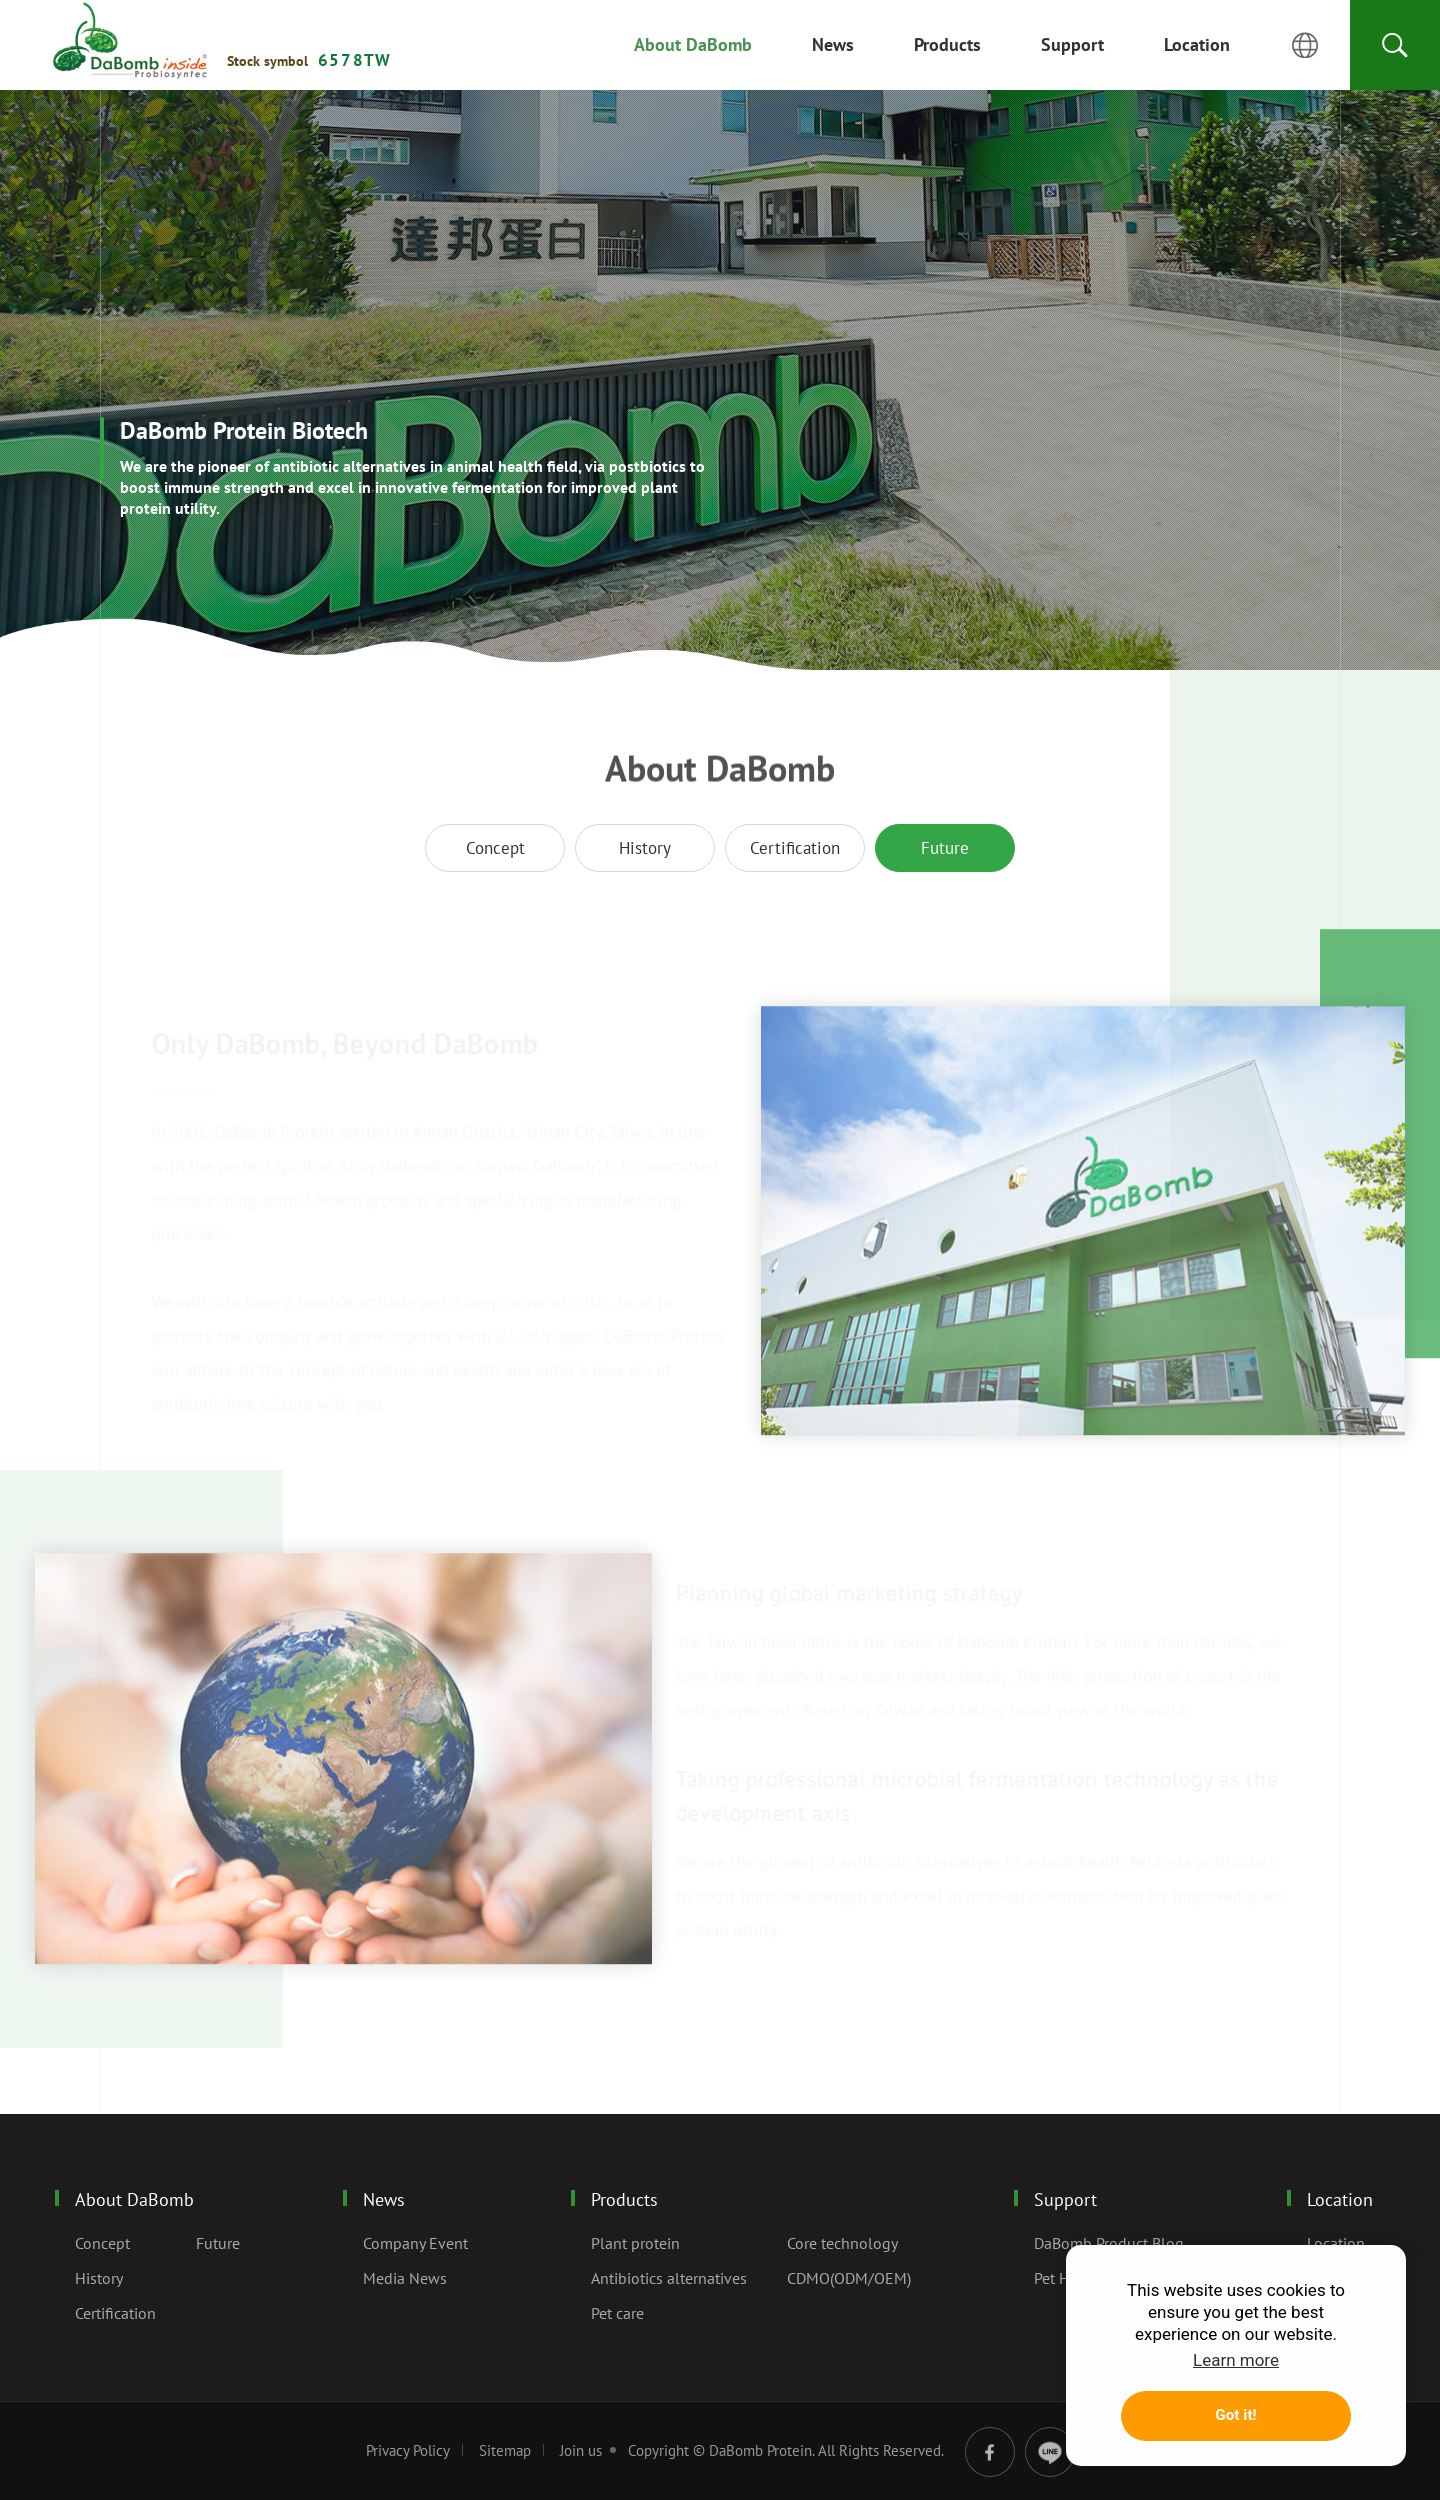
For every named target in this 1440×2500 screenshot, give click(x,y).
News (384, 2199)
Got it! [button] (1235, 2415)
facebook (990, 2452)
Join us (581, 2450)
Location (1340, 2199)
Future (130, 41)
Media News (405, 2278)
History (645, 848)
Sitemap (505, 2450)
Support (1065, 2199)
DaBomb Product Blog (1109, 2243)
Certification (795, 848)
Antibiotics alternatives (669, 2278)
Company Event (415, 2243)
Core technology (842, 2243)
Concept (495, 848)
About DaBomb (134, 2199)
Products (624, 2199)
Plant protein (635, 2243)
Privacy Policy (408, 2450)
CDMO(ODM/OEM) (849, 2278)
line (1050, 2452)
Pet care (617, 2313)
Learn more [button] (1236, 2360)
